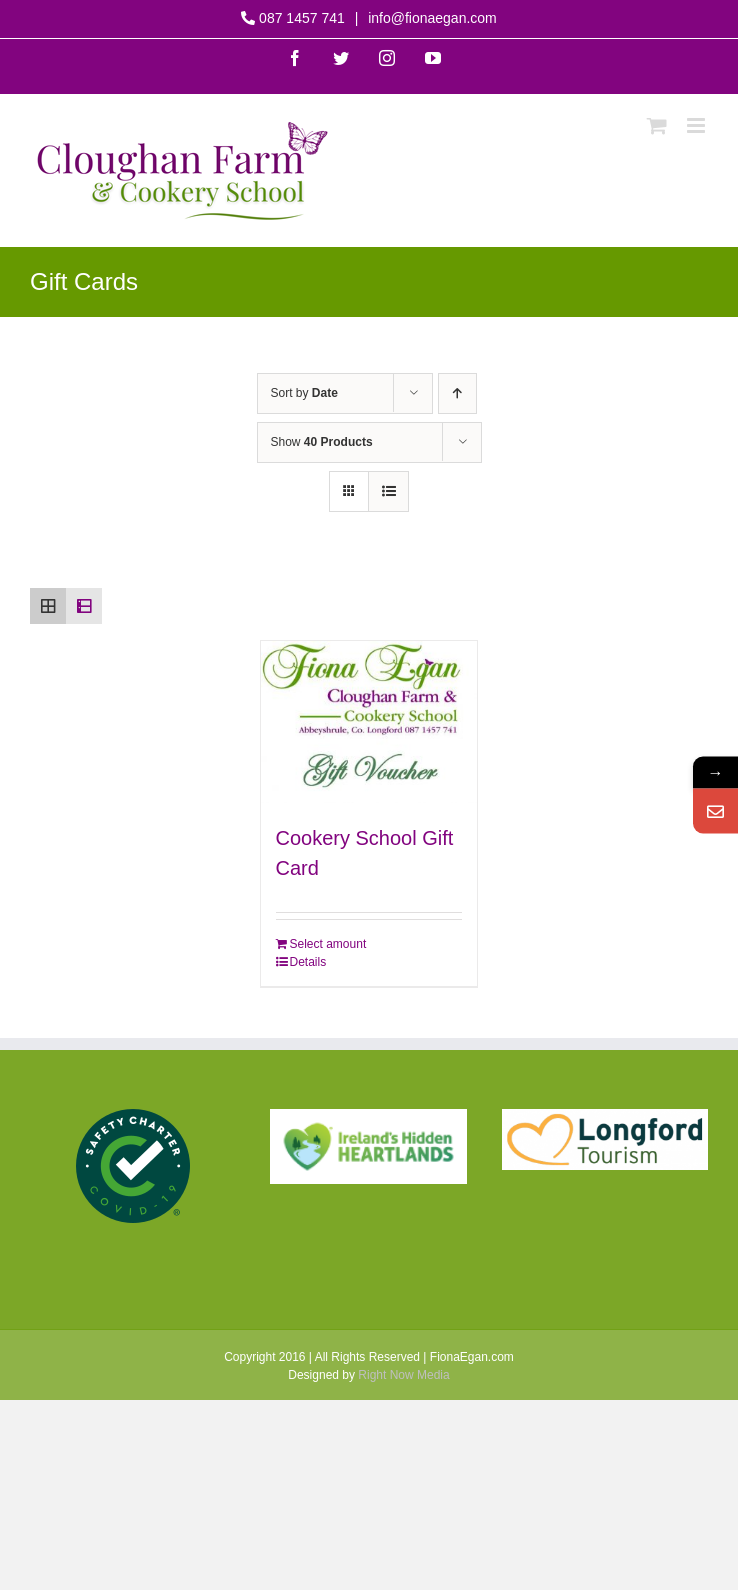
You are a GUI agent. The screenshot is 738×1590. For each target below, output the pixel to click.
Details (308, 962)
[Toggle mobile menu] (697, 125)
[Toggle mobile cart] (657, 125)
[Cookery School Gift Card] (369, 722)
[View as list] (388, 491)
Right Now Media (403, 1375)
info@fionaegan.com (430, 18)
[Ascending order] (457, 393)
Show (322, 442)
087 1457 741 (301, 18)
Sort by (304, 393)
